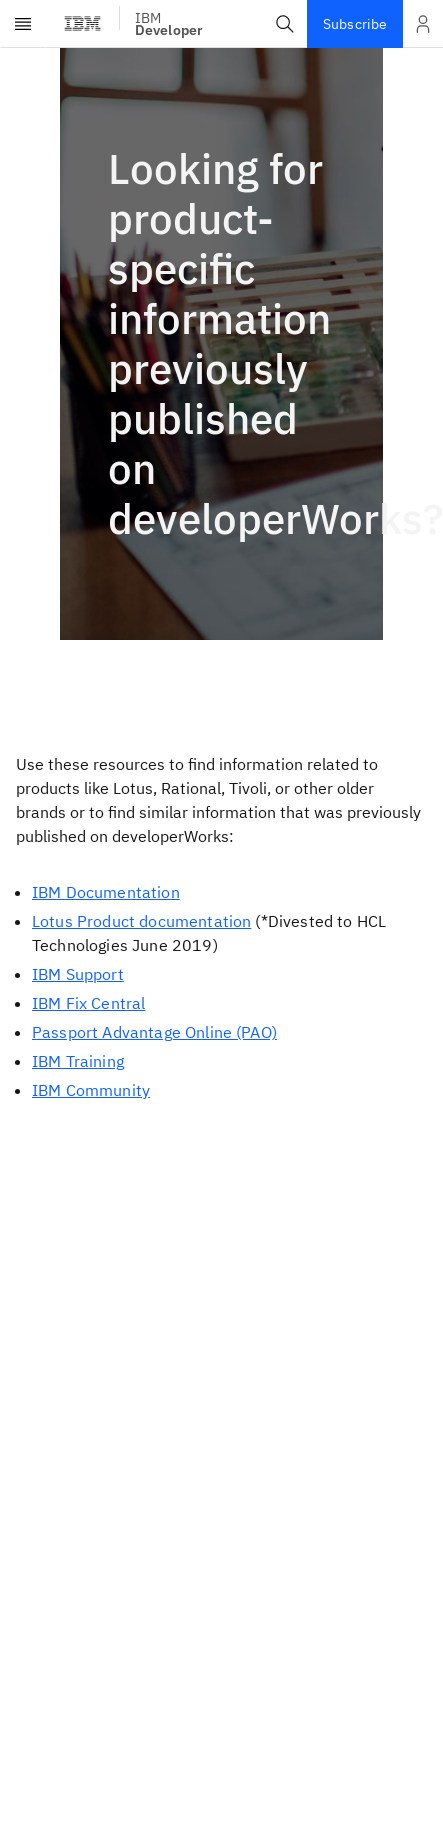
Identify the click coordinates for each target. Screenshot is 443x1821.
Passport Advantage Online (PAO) (154, 1032)
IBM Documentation (106, 892)
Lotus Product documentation (141, 921)
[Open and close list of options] (423, 23)
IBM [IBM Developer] (169, 24)
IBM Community (91, 1090)
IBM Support (78, 974)
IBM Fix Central (88, 1003)
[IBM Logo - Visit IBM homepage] (83, 23)
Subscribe (355, 24)
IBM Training (78, 1061)
